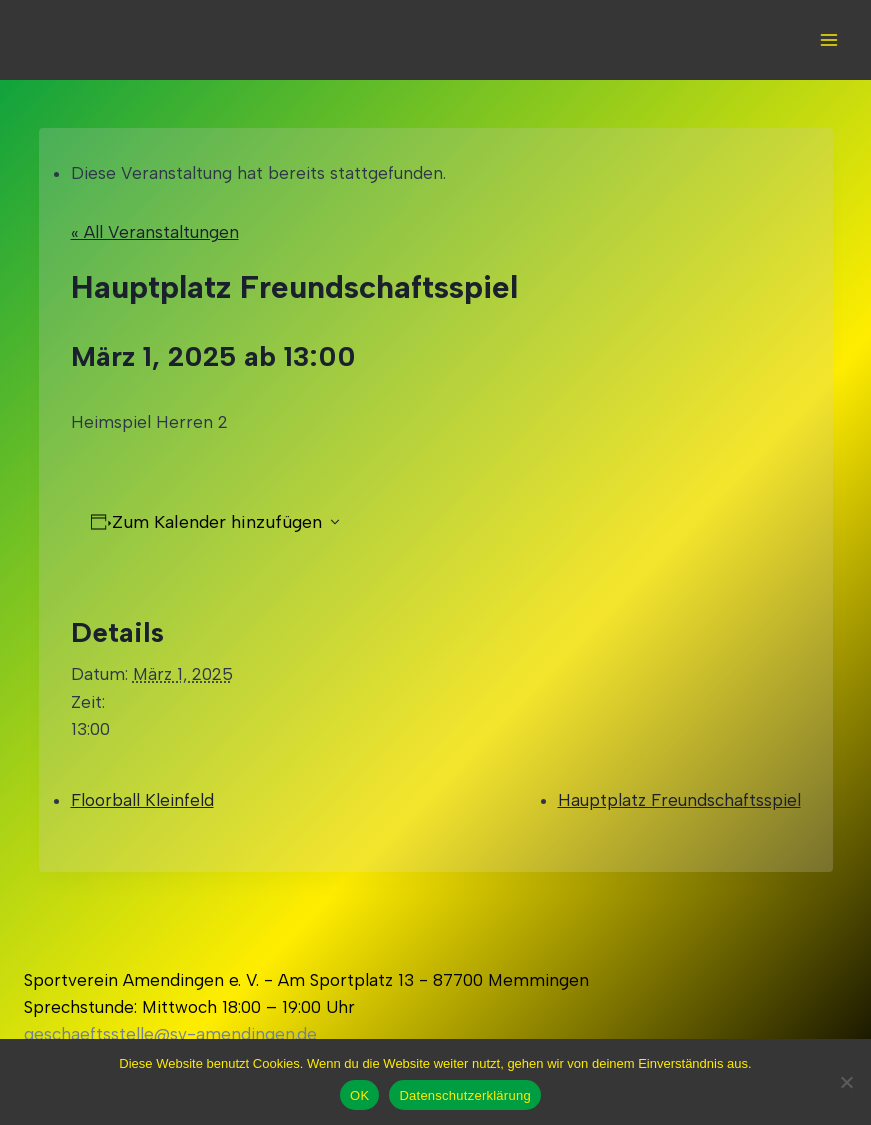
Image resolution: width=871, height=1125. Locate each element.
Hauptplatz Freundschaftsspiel (679, 800)
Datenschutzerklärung (464, 1095)
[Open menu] (828, 39)
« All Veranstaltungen (155, 232)
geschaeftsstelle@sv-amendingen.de (170, 1034)
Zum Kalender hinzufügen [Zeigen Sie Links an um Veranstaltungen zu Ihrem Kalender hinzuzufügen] (217, 522)
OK (359, 1095)
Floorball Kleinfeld (142, 800)
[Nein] (846, 1082)
